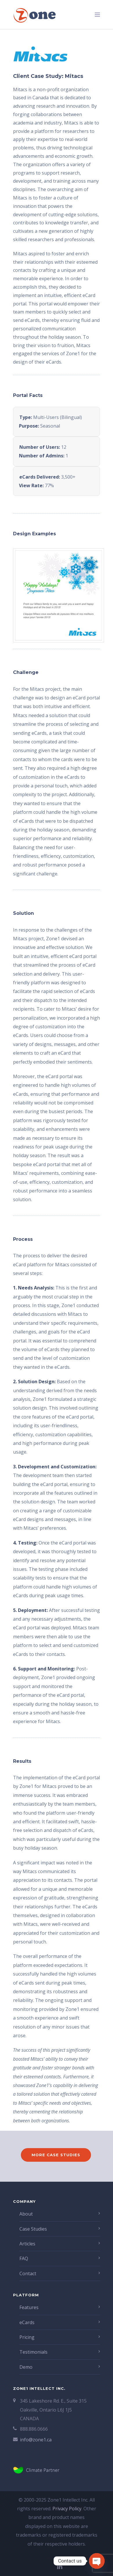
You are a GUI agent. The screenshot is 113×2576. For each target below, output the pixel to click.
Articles (27, 2243)
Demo (25, 2367)
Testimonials (33, 2352)
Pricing (26, 2337)
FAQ (24, 2258)
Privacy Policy (66, 2508)
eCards (26, 2322)
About (26, 2214)
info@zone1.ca (36, 2439)
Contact (27, 2273)
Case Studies (33, 2229)
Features (29, 2307)
